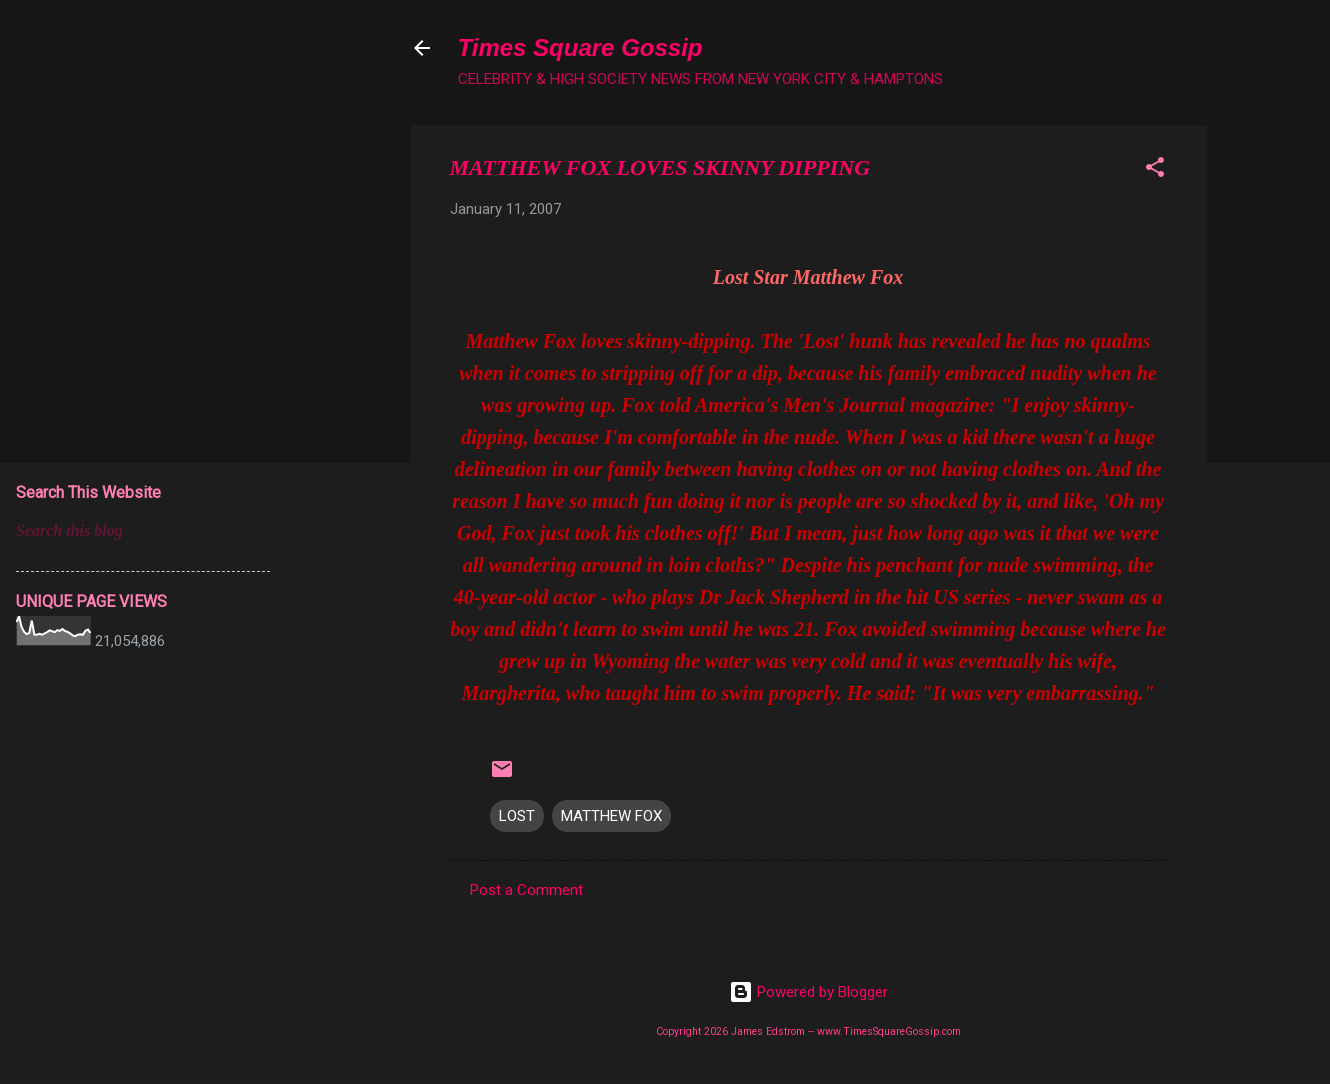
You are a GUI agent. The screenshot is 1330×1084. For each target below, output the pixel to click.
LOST (517, 816)
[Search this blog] (143, 531)
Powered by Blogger (808, 992)
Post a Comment (526, 890)
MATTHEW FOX (611, 816)
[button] (1155, 170)
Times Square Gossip (580, 47)
